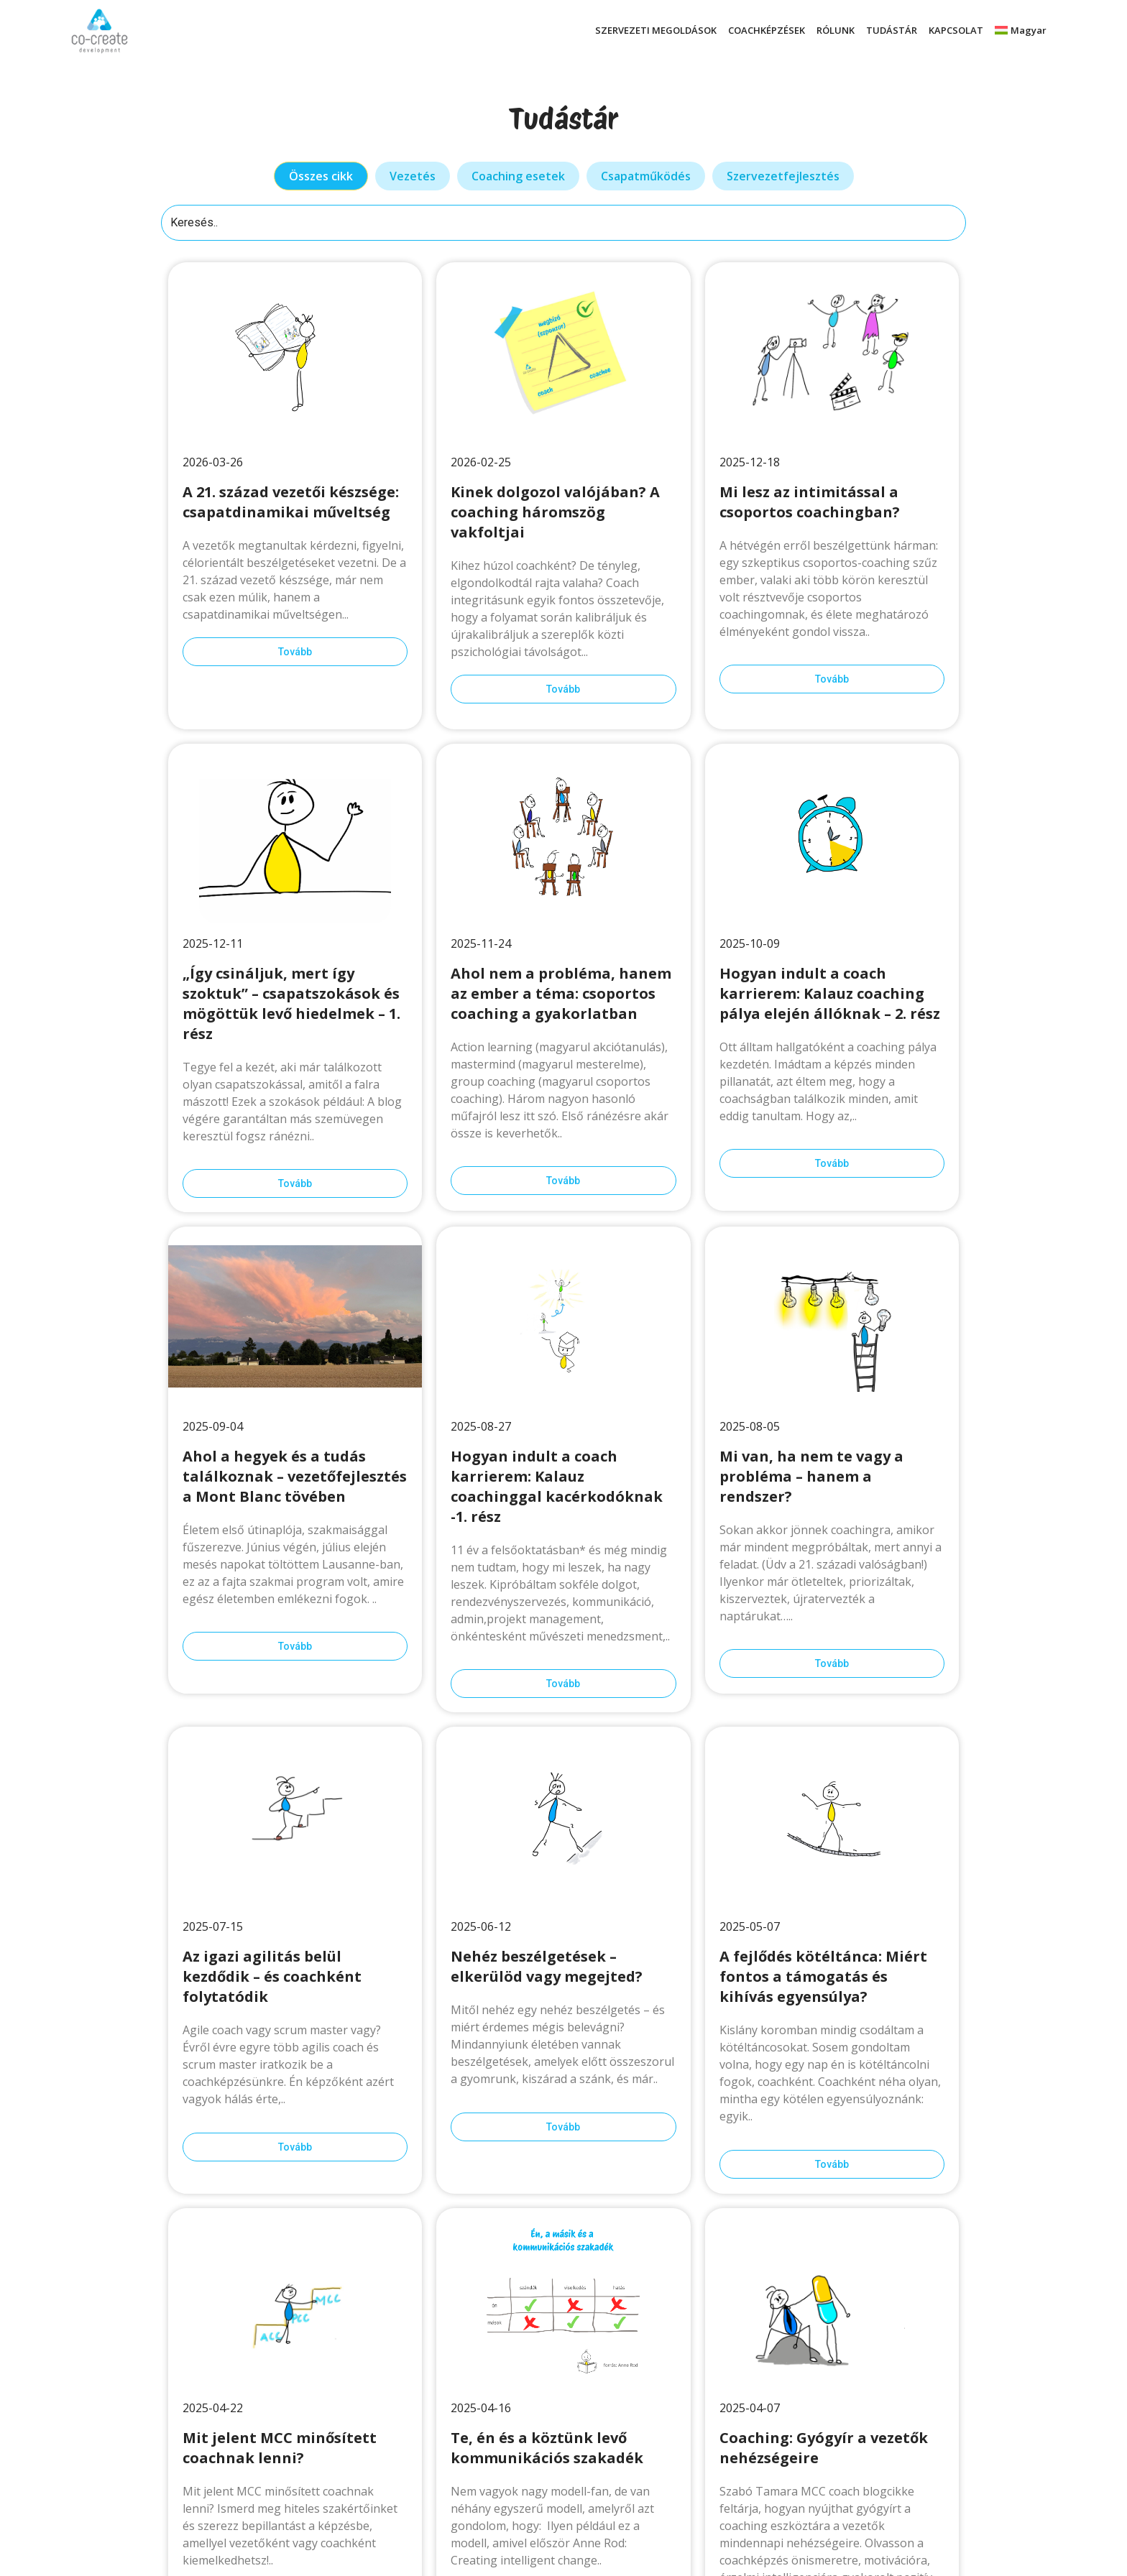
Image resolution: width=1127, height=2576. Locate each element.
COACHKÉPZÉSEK (766, 30)
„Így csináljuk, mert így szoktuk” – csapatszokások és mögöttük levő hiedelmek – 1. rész (291, 1003)
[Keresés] (563, 223)
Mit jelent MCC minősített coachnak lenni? (280, 2447)
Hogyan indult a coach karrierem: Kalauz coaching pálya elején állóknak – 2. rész (829, 993)
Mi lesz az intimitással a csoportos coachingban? (811, 502)
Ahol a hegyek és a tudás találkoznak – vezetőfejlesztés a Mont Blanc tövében (295, 1476)
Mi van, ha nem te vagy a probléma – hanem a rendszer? (811, 1476)
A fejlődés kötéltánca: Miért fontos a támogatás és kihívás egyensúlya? (823, 1976)
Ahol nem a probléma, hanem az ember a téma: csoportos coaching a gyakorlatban (561, 993)
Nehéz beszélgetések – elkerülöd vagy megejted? (547, 1966)
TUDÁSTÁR (891, 30)
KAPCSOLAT (956, 30)
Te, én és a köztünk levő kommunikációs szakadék (547, 2447)
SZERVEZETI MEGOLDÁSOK (656, 30)
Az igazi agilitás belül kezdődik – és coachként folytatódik (272, 1976)
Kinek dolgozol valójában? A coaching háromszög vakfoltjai (555, 512)
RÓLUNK (835, 30)
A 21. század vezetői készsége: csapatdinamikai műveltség (291, 502)
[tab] (321, 176)
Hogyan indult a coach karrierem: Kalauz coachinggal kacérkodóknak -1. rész (557, 1486)
